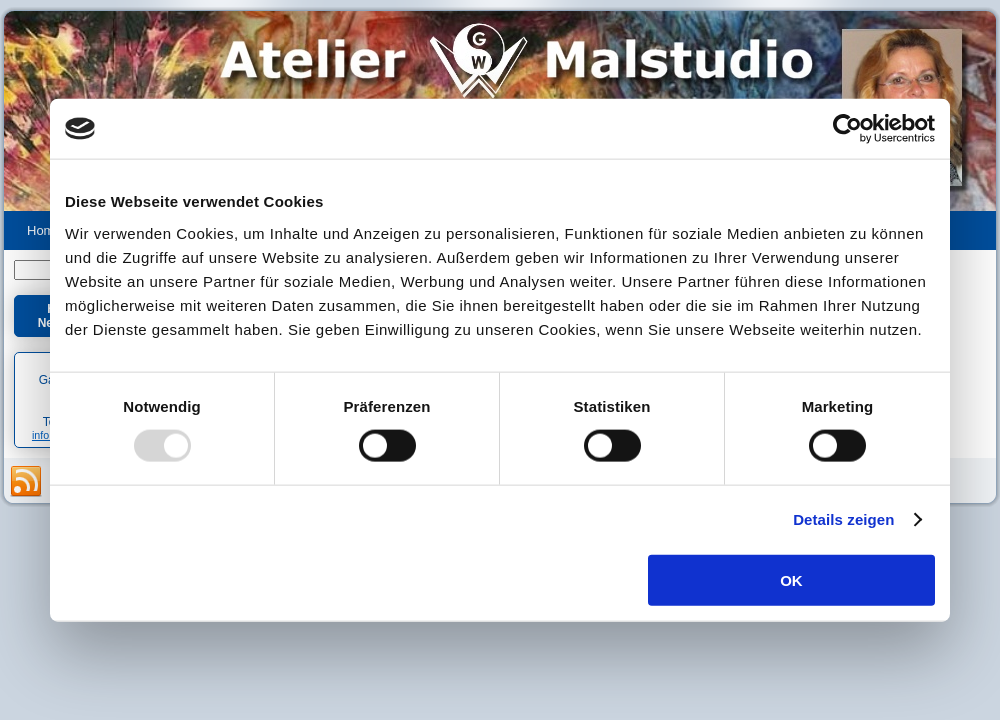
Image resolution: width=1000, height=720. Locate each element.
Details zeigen (843, 519)
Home (44, 230)
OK (791, 579)
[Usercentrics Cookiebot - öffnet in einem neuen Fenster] (847, 129)
